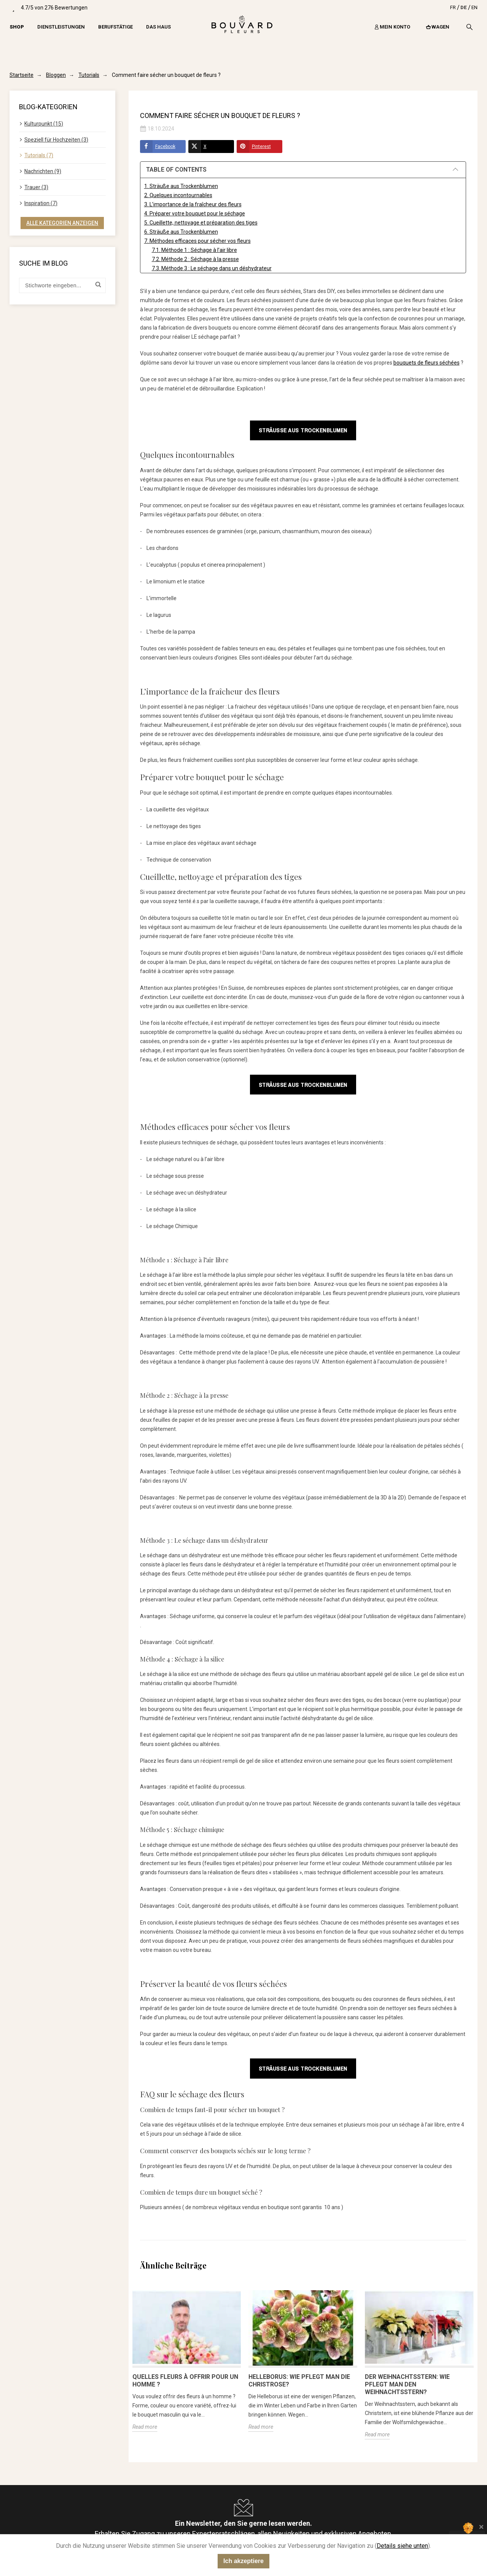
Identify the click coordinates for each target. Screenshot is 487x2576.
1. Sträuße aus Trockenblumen (181, 186)
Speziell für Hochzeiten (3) (56, 140)
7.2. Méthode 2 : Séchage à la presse (195, 259)
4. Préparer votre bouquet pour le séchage (194, 213)
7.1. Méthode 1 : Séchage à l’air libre (194, 250)
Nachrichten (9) (42, 171)
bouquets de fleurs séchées (426, 363)
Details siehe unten (402, 2545)
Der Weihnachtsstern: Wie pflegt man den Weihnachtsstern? (407, 2384)
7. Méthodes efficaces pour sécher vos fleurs (197, 241)
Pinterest (254, 146)
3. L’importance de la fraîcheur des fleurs (193, 204)
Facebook (157, 146)
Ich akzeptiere (243, 2561)
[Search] (469, 27)
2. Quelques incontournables (178, 195)
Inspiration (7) (40, 203)
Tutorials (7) (38, 155)
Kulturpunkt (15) (43, 124)
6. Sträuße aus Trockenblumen (181, 232)
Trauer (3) (36, 187)
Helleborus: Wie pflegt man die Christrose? (299, 2380)
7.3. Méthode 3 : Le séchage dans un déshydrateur (212, 268)
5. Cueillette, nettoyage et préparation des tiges (201, 223)
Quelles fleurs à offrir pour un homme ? (185, 2380)
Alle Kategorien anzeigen (62, 223)
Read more (144, 2427)
